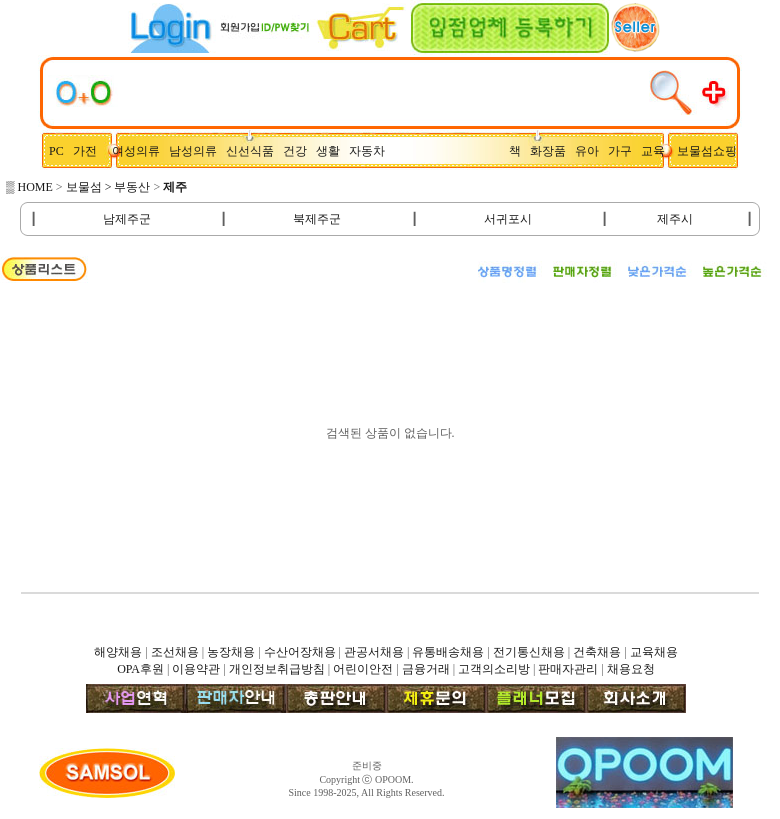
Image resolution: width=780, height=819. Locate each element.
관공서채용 (374, 652)
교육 (657, 151)
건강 (299, 151)
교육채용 (654, 652)
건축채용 (597, 652)
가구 (623, 151)
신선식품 (253, 151)
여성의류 (137, 151)
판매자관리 (568, 669)
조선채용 (175, 652)
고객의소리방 (494, 669)
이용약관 (196, 669)
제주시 (675, 219)
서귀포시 (508, 219)
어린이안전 (363, 669)
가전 (89, 151)
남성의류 (197, 151)
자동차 (370, 151)
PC (58, 151)
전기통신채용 (529, 652)
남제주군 (127, 219)
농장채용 (231, 652)
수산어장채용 (300, 652)
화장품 (552, 151)
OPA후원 (140, 669)
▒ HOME (29, 187)
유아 (591, 151)
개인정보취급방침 (277, 669)
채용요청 (631, 669)
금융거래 (426, 669)
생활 (332, 151)
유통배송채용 (448, 652)
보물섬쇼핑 (707, 151)
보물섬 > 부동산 (108, 187)
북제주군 (317, 219)
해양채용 (118, 652)
